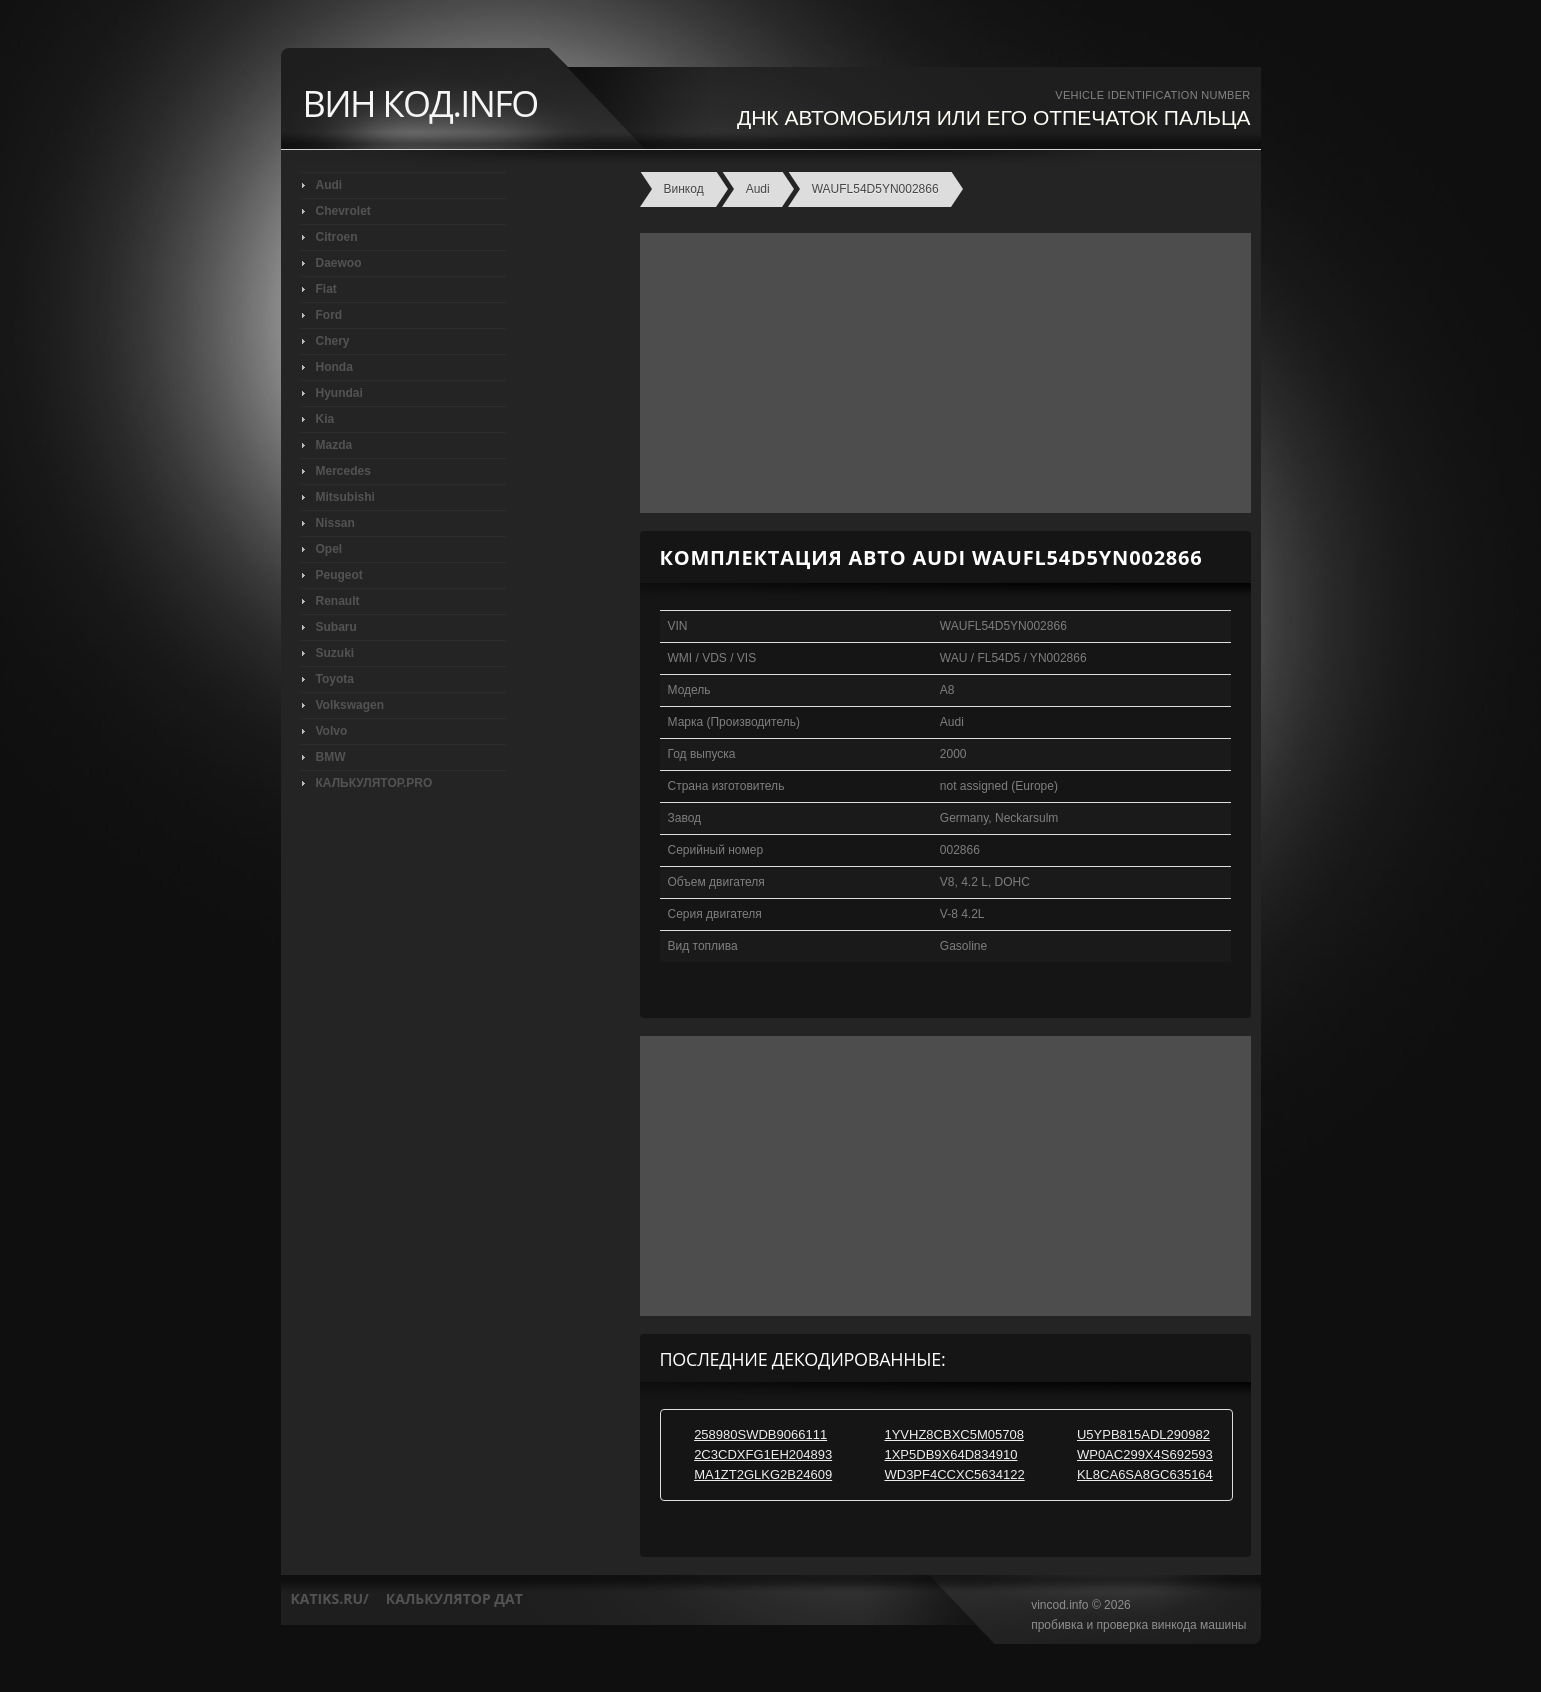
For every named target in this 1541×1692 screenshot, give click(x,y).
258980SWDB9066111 (760, 1434)
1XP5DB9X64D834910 (950, 1454)
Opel (329, 549)
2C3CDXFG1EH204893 (763, 1454)
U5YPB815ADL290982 (1143, 1434)
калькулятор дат (454, 1598)
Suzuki (335, 653)
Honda (334, 367)
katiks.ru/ (330, 1598)
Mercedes (343, 471)
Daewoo (339, 263)
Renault (338, 601)
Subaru (336, 627)
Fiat (326, 289)
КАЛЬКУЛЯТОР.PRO (374, 783)
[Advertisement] (940, 373)
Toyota (335, 679)
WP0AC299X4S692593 (1145, 1454)
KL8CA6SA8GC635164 (1145, 1474)
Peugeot (339, 575)
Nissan (335, 523)
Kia (325, 419)
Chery (333, 341)
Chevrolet (343, 211)
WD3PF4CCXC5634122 (954, 1474)
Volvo (332, 731)
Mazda (334, 445)
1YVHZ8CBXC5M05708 (953, 1434)
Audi (329, 185)
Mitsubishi (345, 497)
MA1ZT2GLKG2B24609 (763, 1474)
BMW (331, 757)
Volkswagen (350, 705)
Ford (329, 315)
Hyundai (339, 393)
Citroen (337, 237)
